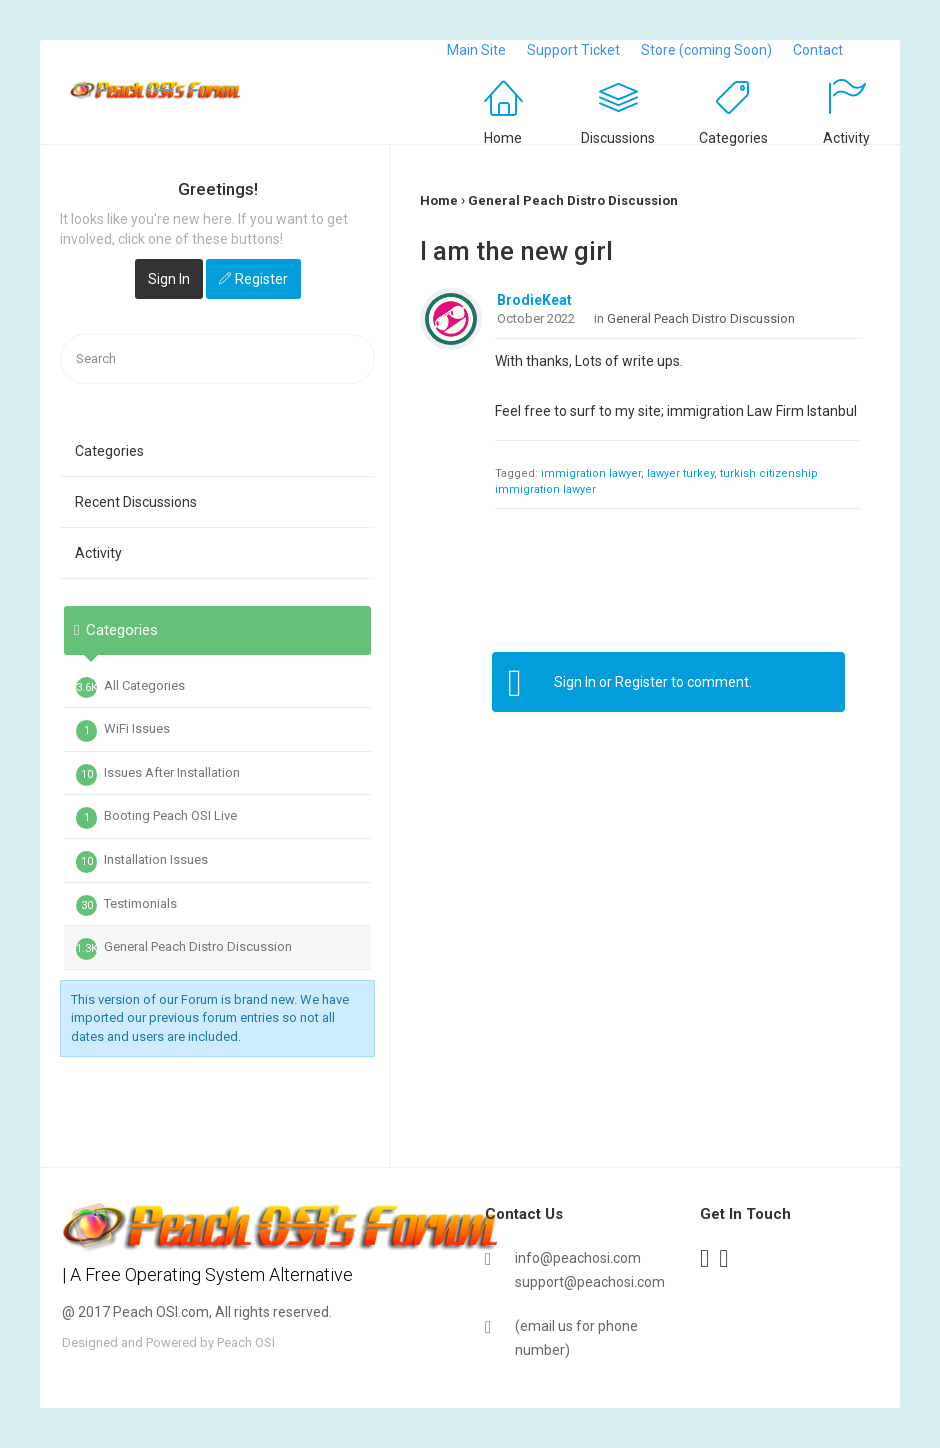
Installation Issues (142, 862)
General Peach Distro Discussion (184, 949)
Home (503, 138)
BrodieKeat (534, 300)
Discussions (618, 138)
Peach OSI (246, 1342)
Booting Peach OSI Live (156, 818)
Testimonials (126, 906)
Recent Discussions (136, 502)
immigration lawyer (591, 473)
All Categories (130, 688)
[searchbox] (217, 359)
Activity (846, 138)
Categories (733, 138)
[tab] (217, 730)
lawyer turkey (680, 473)
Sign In (169, 279)
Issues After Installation (158, 775)
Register (261, 279)
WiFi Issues (123, 731)
